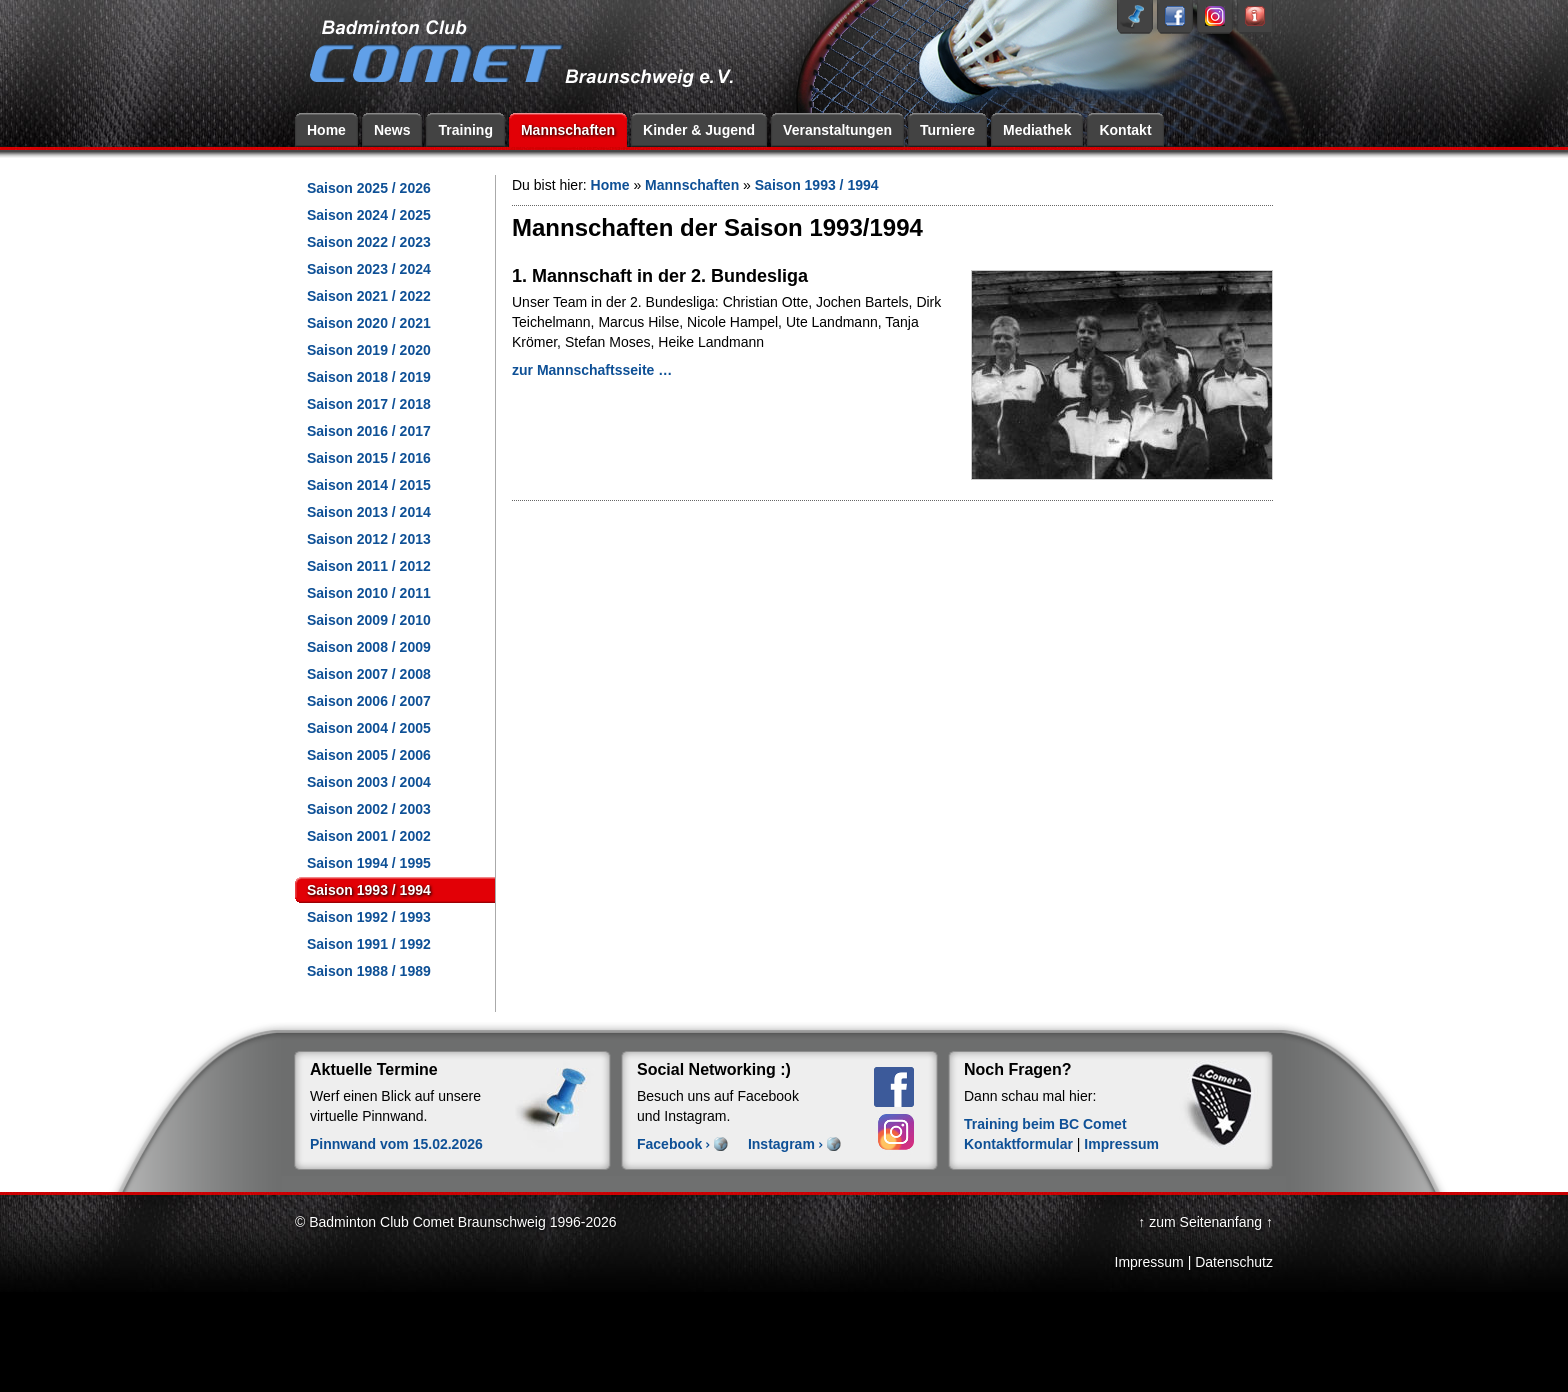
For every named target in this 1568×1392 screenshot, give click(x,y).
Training (465, 130)
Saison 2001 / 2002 (369, 836)
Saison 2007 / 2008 (369, 674)
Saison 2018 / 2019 (369, 377)
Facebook (669, 1144)
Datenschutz (1234, 1262)
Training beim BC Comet (1045, 1124)
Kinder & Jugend (699, 130)
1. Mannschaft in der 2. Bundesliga (660, 276)
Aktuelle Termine (374, 1069)
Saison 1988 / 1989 (369, 971)
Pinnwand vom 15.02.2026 (396, 1144)
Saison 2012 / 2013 (369, 539)
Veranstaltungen (837, 130)
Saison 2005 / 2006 (369, 755)
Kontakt (1125, 130)
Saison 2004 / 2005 (369, 728)
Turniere (947, 130)
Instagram (781, 1144)
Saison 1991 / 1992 (369, 944)
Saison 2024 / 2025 (369, 215)
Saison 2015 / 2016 (369, 458)
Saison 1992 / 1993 (369, 917)
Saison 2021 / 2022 (369, 296)
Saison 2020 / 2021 (369, 323)
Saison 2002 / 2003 (369, 809)
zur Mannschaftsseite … (592, 370)
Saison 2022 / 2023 (369, 242)
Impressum (1121, 1144)
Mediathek (1037, 130)
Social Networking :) (714, 1069)
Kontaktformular (1018, 1144)
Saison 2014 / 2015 (369, 485)
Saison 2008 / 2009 (369, 647)
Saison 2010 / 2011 (369, 593)
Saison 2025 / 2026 (369, 188)
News (392, 130)
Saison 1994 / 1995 (369, 863)
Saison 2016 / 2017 (369, 431)
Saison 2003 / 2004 (369, 782)
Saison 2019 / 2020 (369, 350)
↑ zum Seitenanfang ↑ (1205, 1222)
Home (326, 130)
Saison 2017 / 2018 (369, 404)
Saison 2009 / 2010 (369, 620)
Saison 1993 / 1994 (369, 890)
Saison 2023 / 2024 (369, 269)
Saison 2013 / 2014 (369, 512)
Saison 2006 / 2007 (369, 701)
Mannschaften (568, 130)
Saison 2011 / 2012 (369, 566)
